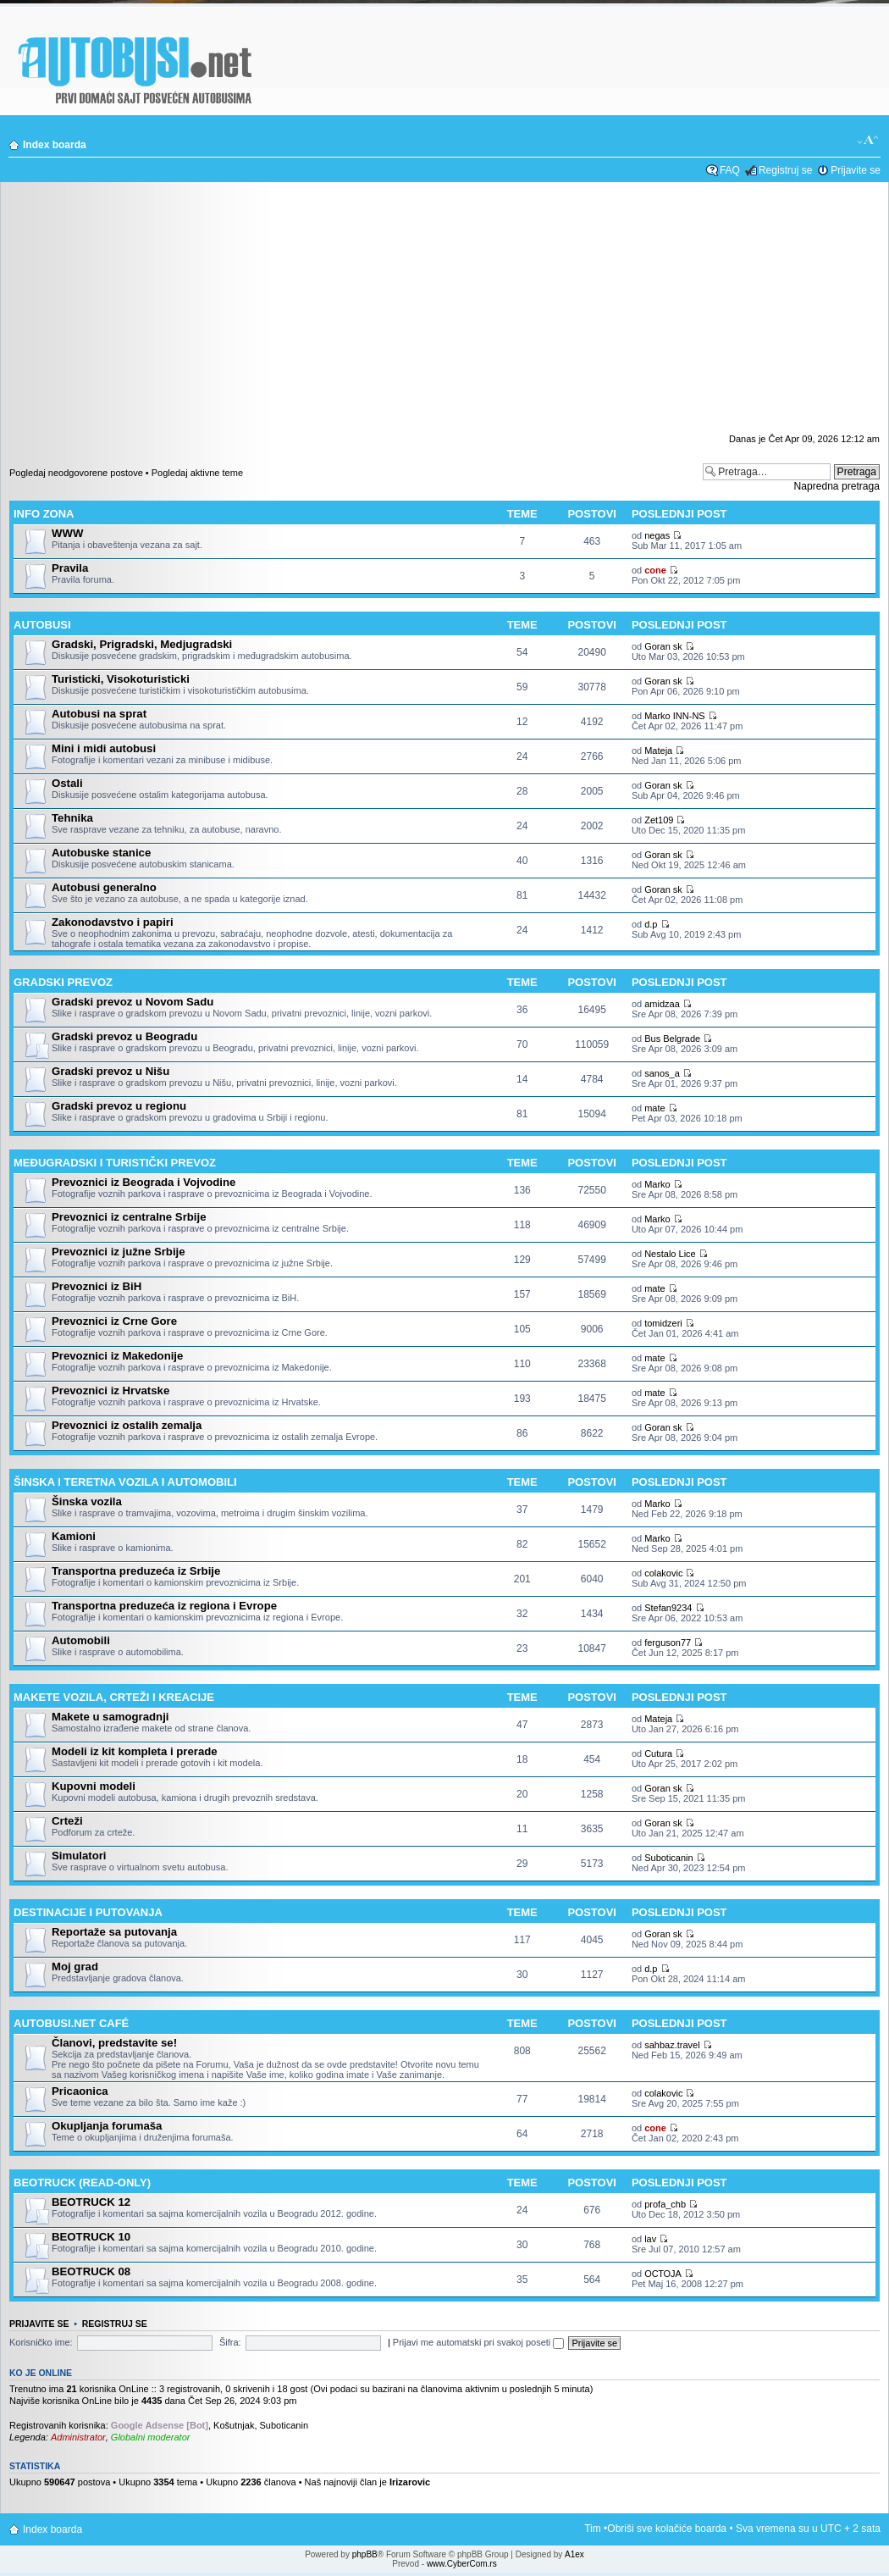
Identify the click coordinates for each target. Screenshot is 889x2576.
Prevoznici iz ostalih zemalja (127, 1425)
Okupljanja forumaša (107, 2125)
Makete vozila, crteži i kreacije (114, 1697)
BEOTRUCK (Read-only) (82, 2182)
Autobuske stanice (101, 852)
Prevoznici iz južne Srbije (118, 1251)
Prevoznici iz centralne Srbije (129, 1216)
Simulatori (79, 1855)
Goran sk (663, 646)
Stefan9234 (668, 1608)
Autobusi (42, 624)
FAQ (730, 170)
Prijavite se (856, 170)
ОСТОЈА (663, 2274)
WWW (67, 533)
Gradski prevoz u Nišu (110, 1071)
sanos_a (662, 1073)
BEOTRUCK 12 (91, 2202)
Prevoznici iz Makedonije (117, 1355)
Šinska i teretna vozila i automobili (125, 1482)
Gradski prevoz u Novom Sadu (132, 1001)
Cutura (658, 1753)
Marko (657, 1184)
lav (650, 2239)
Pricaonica (80, 2091)
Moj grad (75, 1966)
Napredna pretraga (836, 486)
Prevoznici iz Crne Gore (114, 1321)
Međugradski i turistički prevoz (115, 1162)
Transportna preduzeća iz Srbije (136, 1571)
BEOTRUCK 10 (91, 2236)
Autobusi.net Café (71, 2023)
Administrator (78, 2437)
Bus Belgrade (672, 1038)
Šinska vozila (87, 1501)
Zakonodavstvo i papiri (113, 922)
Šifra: (230, 2342)
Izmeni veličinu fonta (868, 140)
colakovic (663, 1573)
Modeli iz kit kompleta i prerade (135, 1751)
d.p (650, 924)
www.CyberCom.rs (462, 2563)
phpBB (365, 2554)
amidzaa (662, 1004)
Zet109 (658, 820)
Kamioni (74, 1536)
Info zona (44, 513)
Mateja (658, 750)
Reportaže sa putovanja (114, 1931)
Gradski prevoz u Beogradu (124, 1036)
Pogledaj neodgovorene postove (76, 473)
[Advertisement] (444, 312)
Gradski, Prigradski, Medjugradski (142, 644)
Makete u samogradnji (110, 1716)
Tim (592, 2528)
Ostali (67, 783)
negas (657, 535)
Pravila (70, 568)
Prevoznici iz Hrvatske (110, 1390)
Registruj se (785, 170)
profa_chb (665, 2204)
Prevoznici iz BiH (96, 1286)
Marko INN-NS (674, 716)
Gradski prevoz (63, 982)
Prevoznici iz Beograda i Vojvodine (143, 1182)
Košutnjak (233, 2425)
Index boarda (54, 145)
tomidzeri (663, 1323)
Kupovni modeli (93, 1786)
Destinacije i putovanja (88, 1912)
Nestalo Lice (670, 1254)
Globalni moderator (150, 2437)
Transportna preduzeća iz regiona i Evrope (164, 1605)
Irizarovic (409, 2482)
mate (654, 1108)
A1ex (574, 2554)
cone (655, 570)
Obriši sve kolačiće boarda (666, 2528)
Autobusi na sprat (99, 713)
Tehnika (72, 818)
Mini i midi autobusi (104, 748)
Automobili (81, 1640)
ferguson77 (667, 1642)
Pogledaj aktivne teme (197, 473)
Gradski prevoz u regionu (119, 1106)
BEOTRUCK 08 (91, 2271)
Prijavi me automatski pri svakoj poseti (479, 2342)
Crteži (67, 1820)
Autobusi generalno (104, 887)
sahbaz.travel (671, 2045)
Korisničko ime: (41, 2342)
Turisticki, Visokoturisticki (121, 679)
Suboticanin (668, 1858)
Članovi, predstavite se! (114, 2042)
